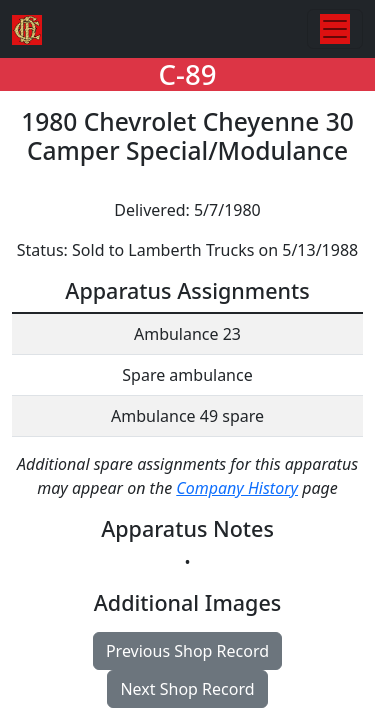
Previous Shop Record (187, 651)
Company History (237, 488)
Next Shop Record (187, 689)
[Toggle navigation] (335, 29)
